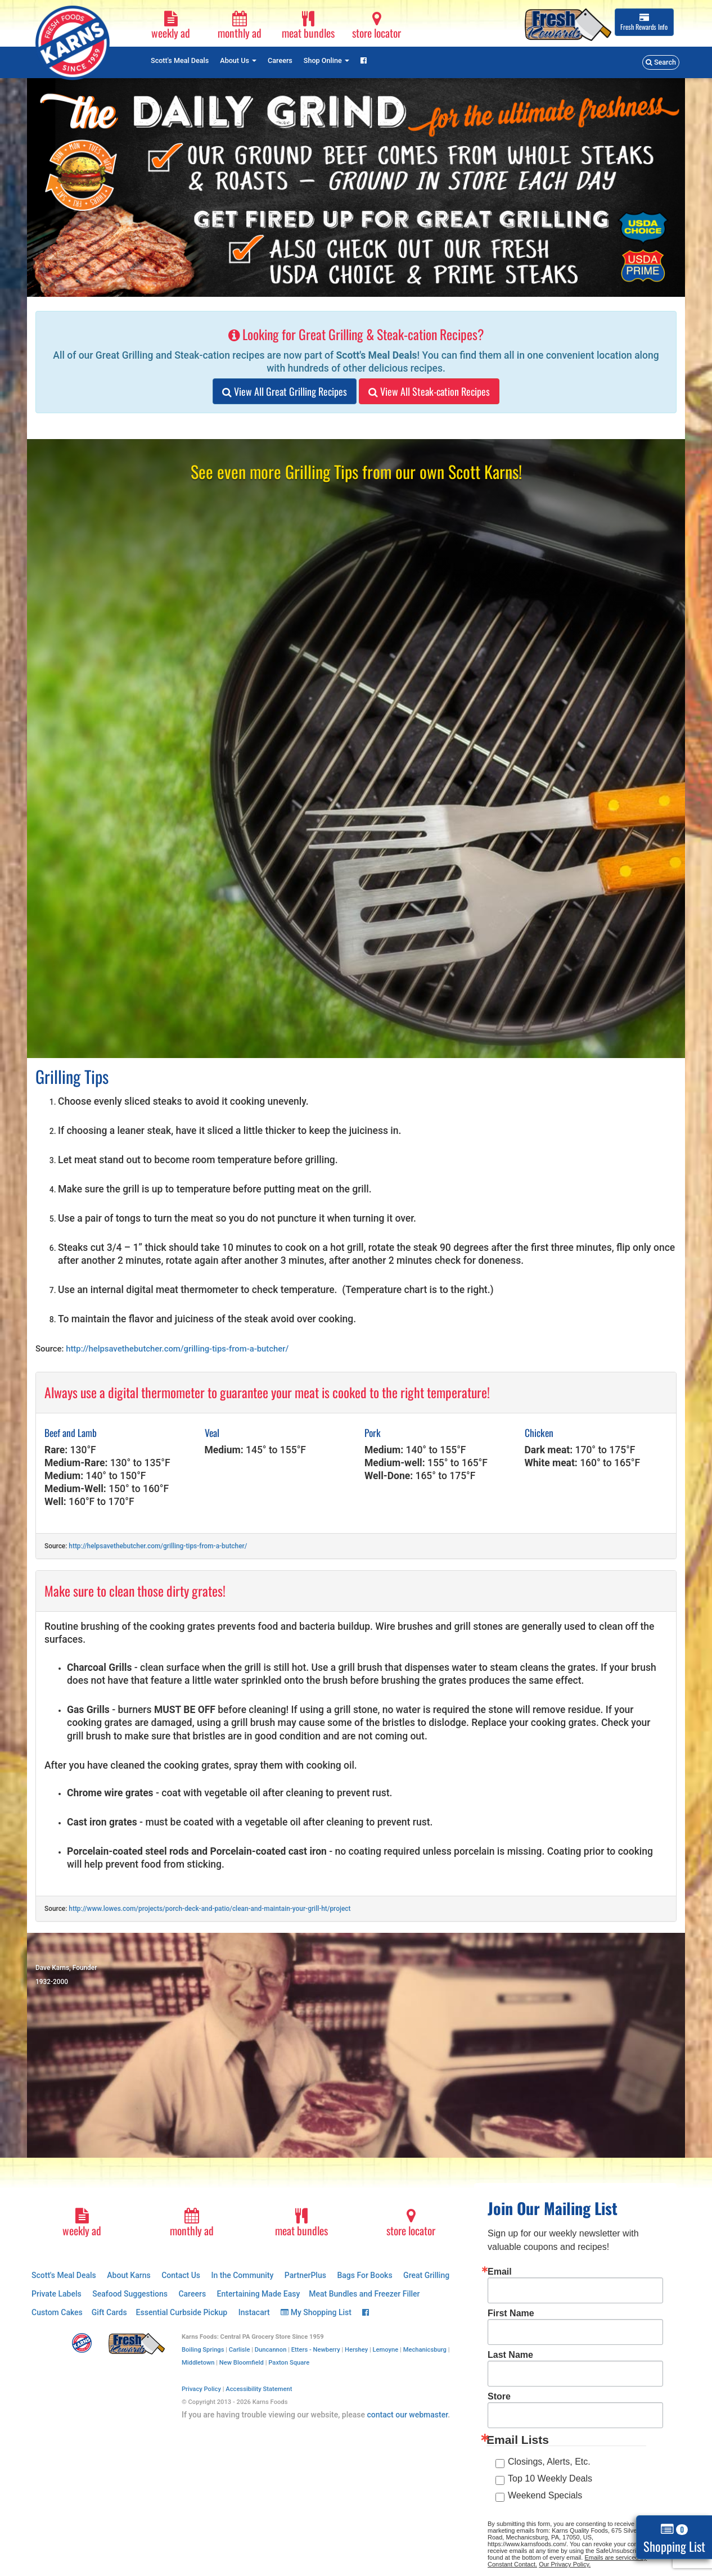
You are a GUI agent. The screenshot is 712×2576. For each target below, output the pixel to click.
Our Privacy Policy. (565, 2564)
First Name (511, 2313)
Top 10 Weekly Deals (550, 2478)
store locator (377, 26)
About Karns (128, 2275)
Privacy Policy (201, 2389)
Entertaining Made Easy (258, 2293)
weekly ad (171, 26)
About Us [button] (238, 60)
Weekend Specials (545, 2495)
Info (644, 22)
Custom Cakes (57, 2312)
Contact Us (180, 2275)
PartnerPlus (305, 2275)
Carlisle (239, 2349)
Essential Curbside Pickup (182, 2312)
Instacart (254, 2312)
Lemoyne (386, 2349)
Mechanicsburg (425, 2349)
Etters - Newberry (315, 2349)
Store (499, 2396)
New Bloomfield (241, 2362)
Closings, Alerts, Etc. (549, 2461)
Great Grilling (426, 2275)
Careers (280, 60)
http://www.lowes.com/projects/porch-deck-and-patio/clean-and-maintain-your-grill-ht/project (209, 1909)
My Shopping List (316, 2312)
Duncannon (271, 2349)
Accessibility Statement (259, 2389)
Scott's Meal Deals (180, 60)
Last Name (510, 2355)
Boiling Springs (203, 2349)
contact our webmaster (407, 2414)
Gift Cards (109, 2312)
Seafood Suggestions (130, 2293)
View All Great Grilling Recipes (284, 391)
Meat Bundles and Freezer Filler (364, 2293)
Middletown (198, 2362)
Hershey (356, 2349)
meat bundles (308, 26)
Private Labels (56, 2293)
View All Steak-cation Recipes (429, 391)
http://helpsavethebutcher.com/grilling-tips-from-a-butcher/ (177, 1349)
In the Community (242, 2275)
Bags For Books (364, 2275)
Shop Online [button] (326, 60)
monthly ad (239, 26)
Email (500, 2271)
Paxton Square (288, 2362)
